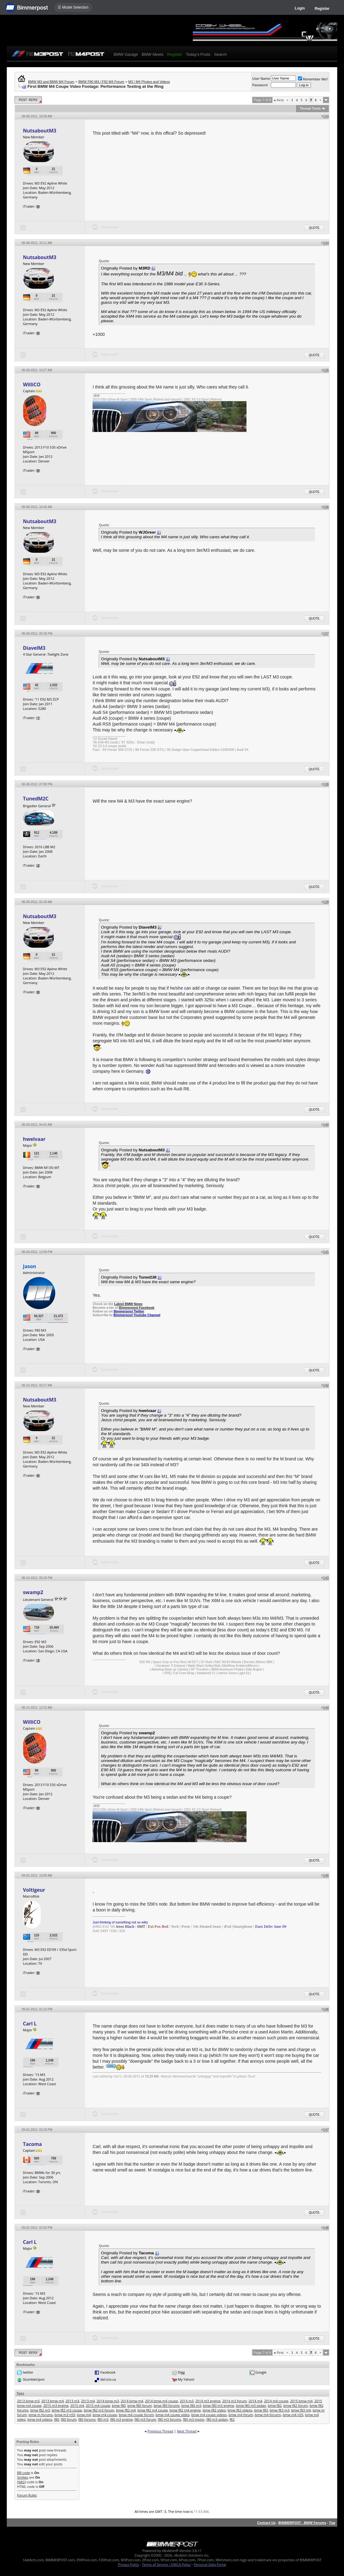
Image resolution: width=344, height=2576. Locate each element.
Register (322, 8)
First (279, 100)
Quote (314, 228)
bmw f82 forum (296, 2405)
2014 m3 (187, 2401)
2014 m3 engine (208, 2401)
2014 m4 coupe (276, 2401)
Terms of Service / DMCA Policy (166, 2564)
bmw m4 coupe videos (209, 2414)
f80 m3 (103, 2419)
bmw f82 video (214, 2410)
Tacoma (32, 2144)
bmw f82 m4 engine (185, 2410)
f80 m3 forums (169, 2419)
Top (332, 2522)
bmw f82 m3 (40, 2410)
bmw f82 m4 (126, 2410)
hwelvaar (34, 1139)
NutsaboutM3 (39, 130)
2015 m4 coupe (98, 2405)
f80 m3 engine (121, 2419)
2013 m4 (88, 2401)
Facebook (107, 2372)
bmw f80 (119, 2405)
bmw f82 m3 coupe (67, 2410)
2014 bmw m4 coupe (161, 2401)
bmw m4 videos (39, 2419)
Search (220, 54)
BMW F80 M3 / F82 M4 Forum (101, 81)
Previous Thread (160, 2431)
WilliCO (31, 384)
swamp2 (33, 1592)
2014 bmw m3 (108, 2401)
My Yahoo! (186, 2379)
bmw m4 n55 (293, 2414)
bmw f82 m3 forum (99, 2410)
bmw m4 (84, 2414)
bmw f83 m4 (301, 2410)
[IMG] (21, 2482)
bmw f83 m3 (279, 2410)
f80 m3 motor (194, 2419)
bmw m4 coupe (105, 2414)
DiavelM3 (34, 648)
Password (260, 85)
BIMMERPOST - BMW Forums (302, 2522)
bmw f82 (275, 2405)
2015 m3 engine (55, 2405)
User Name (261, 78)
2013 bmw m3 (28, 2401)
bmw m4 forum (241, 2414)
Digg (181, 2372)
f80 (56, 2419)
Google (260, 2372)
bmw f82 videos (240, 2410)
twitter (28, 2372)
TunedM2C (35, 798)
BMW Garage (126, 54)
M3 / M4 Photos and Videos (149, 81)
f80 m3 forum (145, 2419)
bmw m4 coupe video (172, 2414)
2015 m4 (77, 2405)
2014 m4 (255, 2401)
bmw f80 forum (139, 2405)
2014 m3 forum (234, 2401)
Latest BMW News (128, 1304)
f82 (232, 2419)
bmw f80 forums (167, 2405)
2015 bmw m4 (301, 2401)
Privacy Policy (128, 2564)
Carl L (29, 2023)
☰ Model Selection (73, 7)
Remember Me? (313, 79)
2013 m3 (72, 2401)
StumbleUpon (34, 2379)
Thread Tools (310, 108)
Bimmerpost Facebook (137, 1307)
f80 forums (87, 2419)
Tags (20, 2393)
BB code (23, 2472)
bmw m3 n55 (65, 2414)
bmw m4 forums (268, 2414)
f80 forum (69, 2419)
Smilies (22, 2477)
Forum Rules (27, 2495)
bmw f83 (261, 2410)
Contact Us (266, 2522)
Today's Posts (198, 54)
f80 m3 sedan (217, 2419)
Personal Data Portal (210, 2564)
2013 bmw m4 (52, 2401)
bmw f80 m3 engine (218, 2405)
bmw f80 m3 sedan (251, 2405)
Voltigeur (34, 1889)
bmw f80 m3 (191, 2405)
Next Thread (186, 2431)
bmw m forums (41, 2414)
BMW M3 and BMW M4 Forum (51, 81)
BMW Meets (153, 54)
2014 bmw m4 (132, 2401)
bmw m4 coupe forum (136, 2414)
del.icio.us (108, 2379)
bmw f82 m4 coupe (153, 2410)
